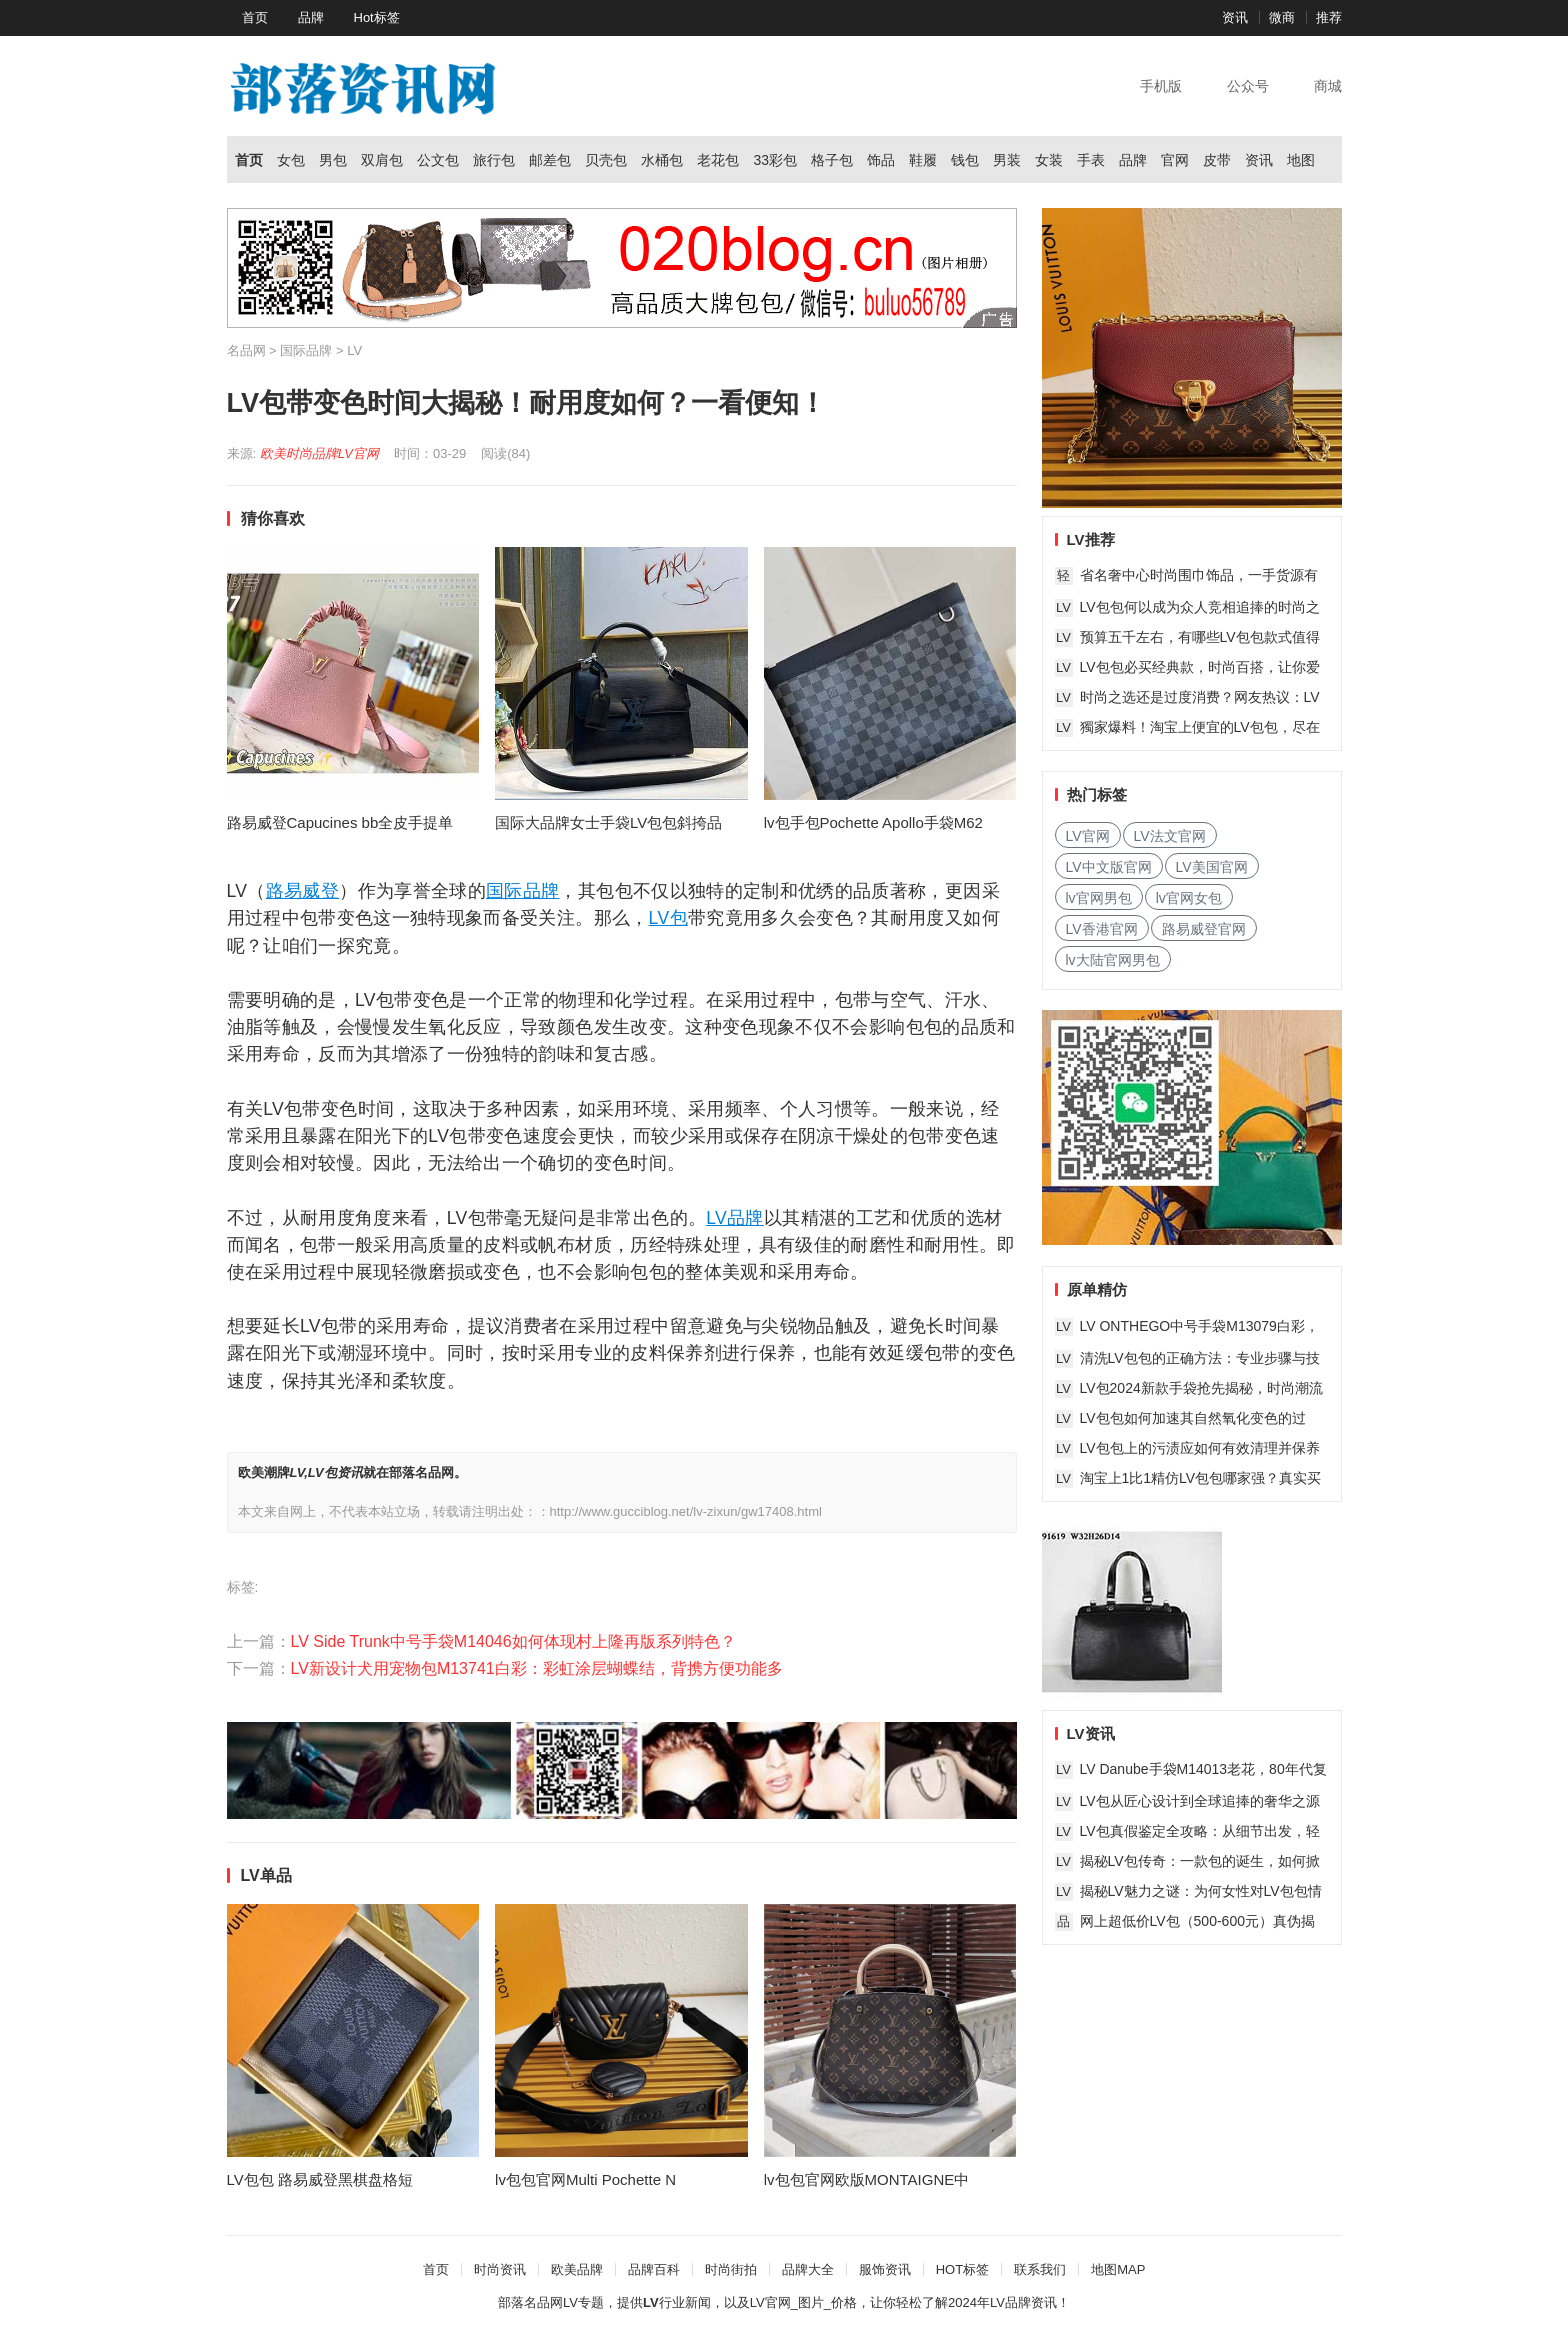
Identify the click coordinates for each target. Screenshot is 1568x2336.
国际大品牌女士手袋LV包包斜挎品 (608, 822)
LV (354, 350)
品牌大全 (808, 2269)
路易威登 (302, 891)
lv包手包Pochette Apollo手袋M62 (873, 822)
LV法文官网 (1170, 836)
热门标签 (1097, 794)
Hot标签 (377, 17)
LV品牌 (735, 1218)
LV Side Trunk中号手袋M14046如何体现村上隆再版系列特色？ (513, 1641)
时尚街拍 (731, 2269)
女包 (291, 160)
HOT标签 (962, 2269)
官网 (1175, 160)
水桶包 (662, 160)
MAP (1131, 2269)
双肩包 (382, 160)
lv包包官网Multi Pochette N (585, 2179)
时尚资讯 (500, 2269)
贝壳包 (606, 160)
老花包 (718, 160)
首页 (255, 17)
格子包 (832, 160)
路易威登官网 (1204, 929)
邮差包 (550, 160)
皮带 (1217, 160)
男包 (333, 160)
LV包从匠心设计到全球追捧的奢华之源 (1200, 1801)
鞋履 (923, 160)
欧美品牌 (577, 2269)
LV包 (668, 918)
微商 (1282, 17)
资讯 (1235, 17)
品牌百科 (654, 2269)
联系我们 (1040, 2269)
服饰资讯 (885, 2269)
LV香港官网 (1102, 929)
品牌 (311, 17)
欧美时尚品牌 (299, 453)
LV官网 (358, 453)
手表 (1091, 160)
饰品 (881, 160)
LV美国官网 (1212, 867)
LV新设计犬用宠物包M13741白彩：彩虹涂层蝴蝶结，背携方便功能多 (537, 1668)
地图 (1301, 160)
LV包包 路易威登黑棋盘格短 (320, 2179)
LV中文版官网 (1109, 867)
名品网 (246, 350)
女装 (1049, 160)
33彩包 (775, 160)
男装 (1007, 160)
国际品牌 (306, 350)
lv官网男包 (1099, 898)
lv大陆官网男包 (1113, 960)
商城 (1328, 86)
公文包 (438, 160)
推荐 (1329, 17)
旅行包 (494, 160)
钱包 (965, 160)
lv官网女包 (1189, 898)
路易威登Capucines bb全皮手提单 (340, 822)
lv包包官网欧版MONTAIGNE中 (867, 2179)
